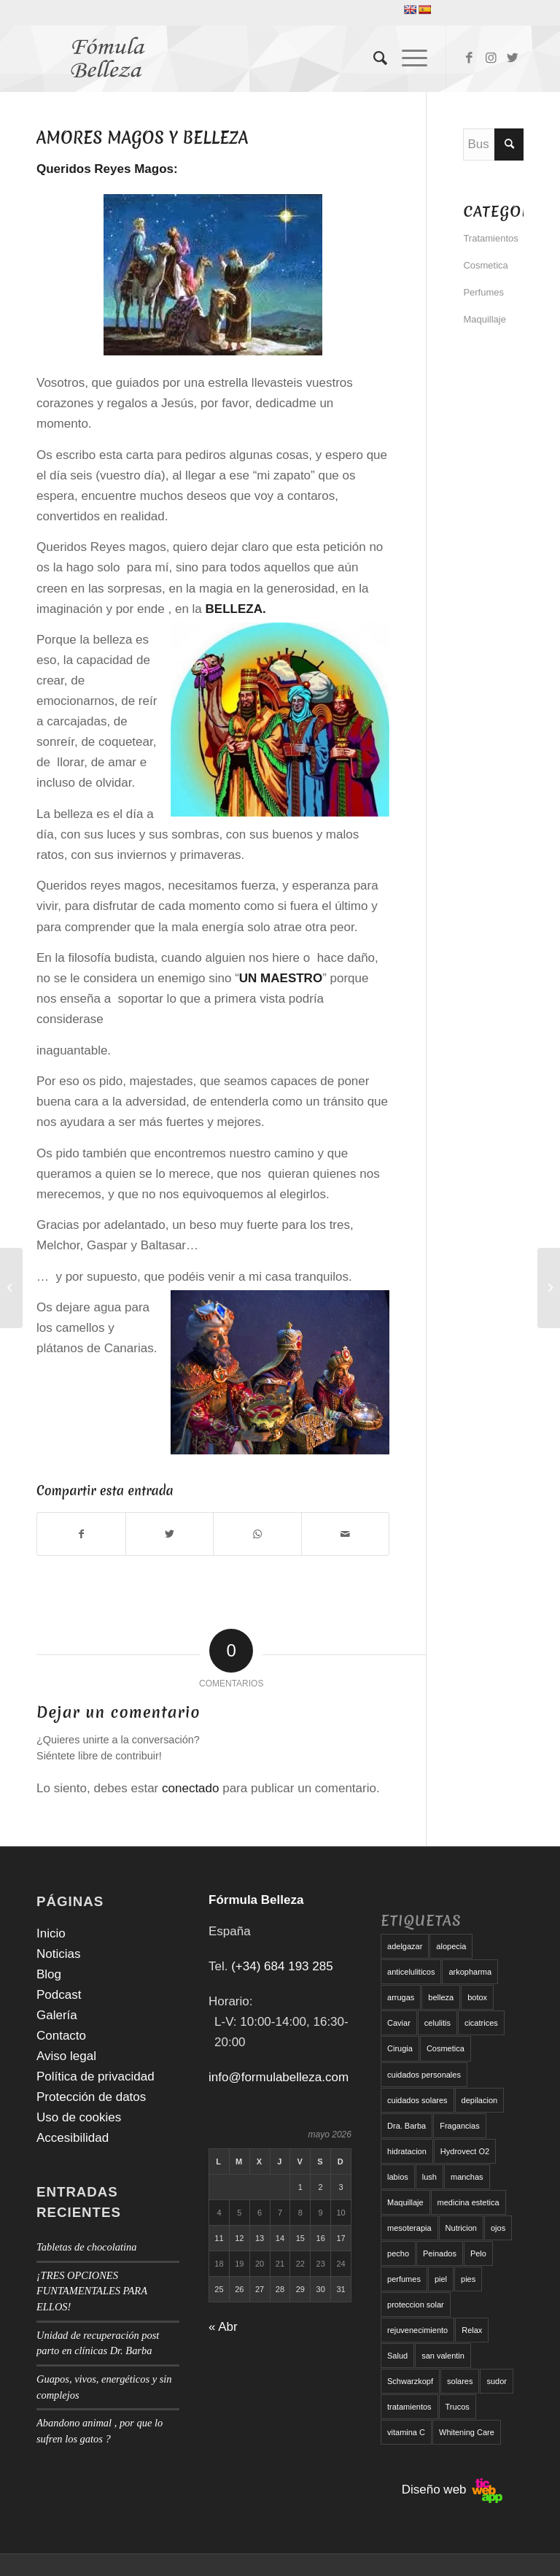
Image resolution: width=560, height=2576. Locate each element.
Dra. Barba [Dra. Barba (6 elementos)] (406, 2125)
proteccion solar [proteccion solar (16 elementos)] (415, 2304)
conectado (190, 1788)
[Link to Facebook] (469, 58)
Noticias (58, 1954)
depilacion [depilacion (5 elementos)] (480, 2100)
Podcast (58, 1995)
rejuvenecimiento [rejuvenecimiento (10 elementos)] (417, 2330)
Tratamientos (490, 238)
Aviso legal (66, 2056)
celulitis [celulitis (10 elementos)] (437, 2022)
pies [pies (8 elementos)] (468, 2279)
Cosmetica (485, 265)
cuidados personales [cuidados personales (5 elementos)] (424, 2074)
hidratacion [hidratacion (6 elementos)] (407, 2151)
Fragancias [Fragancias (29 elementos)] (459, 2125)
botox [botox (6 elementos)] (477, 1997)
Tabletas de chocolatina (86, 2247)
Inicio (51, 1933)
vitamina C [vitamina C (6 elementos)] (406, 2432)
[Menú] (407, 58)
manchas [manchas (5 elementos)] (467, 2176)
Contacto (61, 2036)
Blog (48, 1974)
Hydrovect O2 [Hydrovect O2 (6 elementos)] (464, 2151)
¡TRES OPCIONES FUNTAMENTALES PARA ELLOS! (91, 2291)
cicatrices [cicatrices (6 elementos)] (481, 2022)
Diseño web (452, 2489)
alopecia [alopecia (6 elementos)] (451, 1946)
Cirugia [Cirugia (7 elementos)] (400, 2048)
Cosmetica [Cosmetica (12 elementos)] (445, 2048)
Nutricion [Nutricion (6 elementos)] (461, 2228)
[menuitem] (373, 58)
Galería (56, 2015)
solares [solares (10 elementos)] (459, 2381)
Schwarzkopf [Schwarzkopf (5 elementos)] (410, 2381)
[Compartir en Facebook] (81, 1534)
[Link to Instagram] (491, 58)
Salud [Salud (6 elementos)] (397, 2355)
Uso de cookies (78, 2117)
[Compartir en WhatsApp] (257, 1534)
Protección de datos (91, 2097)
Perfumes (483, 292)
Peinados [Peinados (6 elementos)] (439, 2253)
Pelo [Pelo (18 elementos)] (478, 2253)
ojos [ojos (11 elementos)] (498, 2228)
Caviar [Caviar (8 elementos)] (399, 2022)
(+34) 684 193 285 (281, 1966)
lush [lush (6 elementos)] (429, 2176)
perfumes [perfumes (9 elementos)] (404, 2279)
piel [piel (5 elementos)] (441, 2279)
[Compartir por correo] (345, 1534)
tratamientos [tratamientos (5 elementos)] (409, 2406)
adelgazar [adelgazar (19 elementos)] (404, 1946)
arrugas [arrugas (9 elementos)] (400, 1997)
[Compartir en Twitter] (170, 1534)
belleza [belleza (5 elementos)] (441, 1997)
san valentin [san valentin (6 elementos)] (442, 2355)
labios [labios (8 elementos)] (397, 2176)
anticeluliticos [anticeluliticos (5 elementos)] (411, 1971)
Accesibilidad (72, 2138)
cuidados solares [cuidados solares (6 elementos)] (417, 2100)
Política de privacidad (95, 2076)
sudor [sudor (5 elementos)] (496, 2381)
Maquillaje (484, 319)
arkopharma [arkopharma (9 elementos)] (469, 1971)
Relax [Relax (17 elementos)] (472, 2330)
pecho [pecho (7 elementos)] (398, 2253)
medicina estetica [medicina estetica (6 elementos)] (468, 2202)
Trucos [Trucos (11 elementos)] (458, 2406)
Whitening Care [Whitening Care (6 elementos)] (466, 2432)
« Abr (223, 2327)
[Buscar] (373, 58)
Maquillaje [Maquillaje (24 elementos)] (405, 2202)
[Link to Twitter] (513, 58)
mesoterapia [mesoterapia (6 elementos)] (409, 2228)
